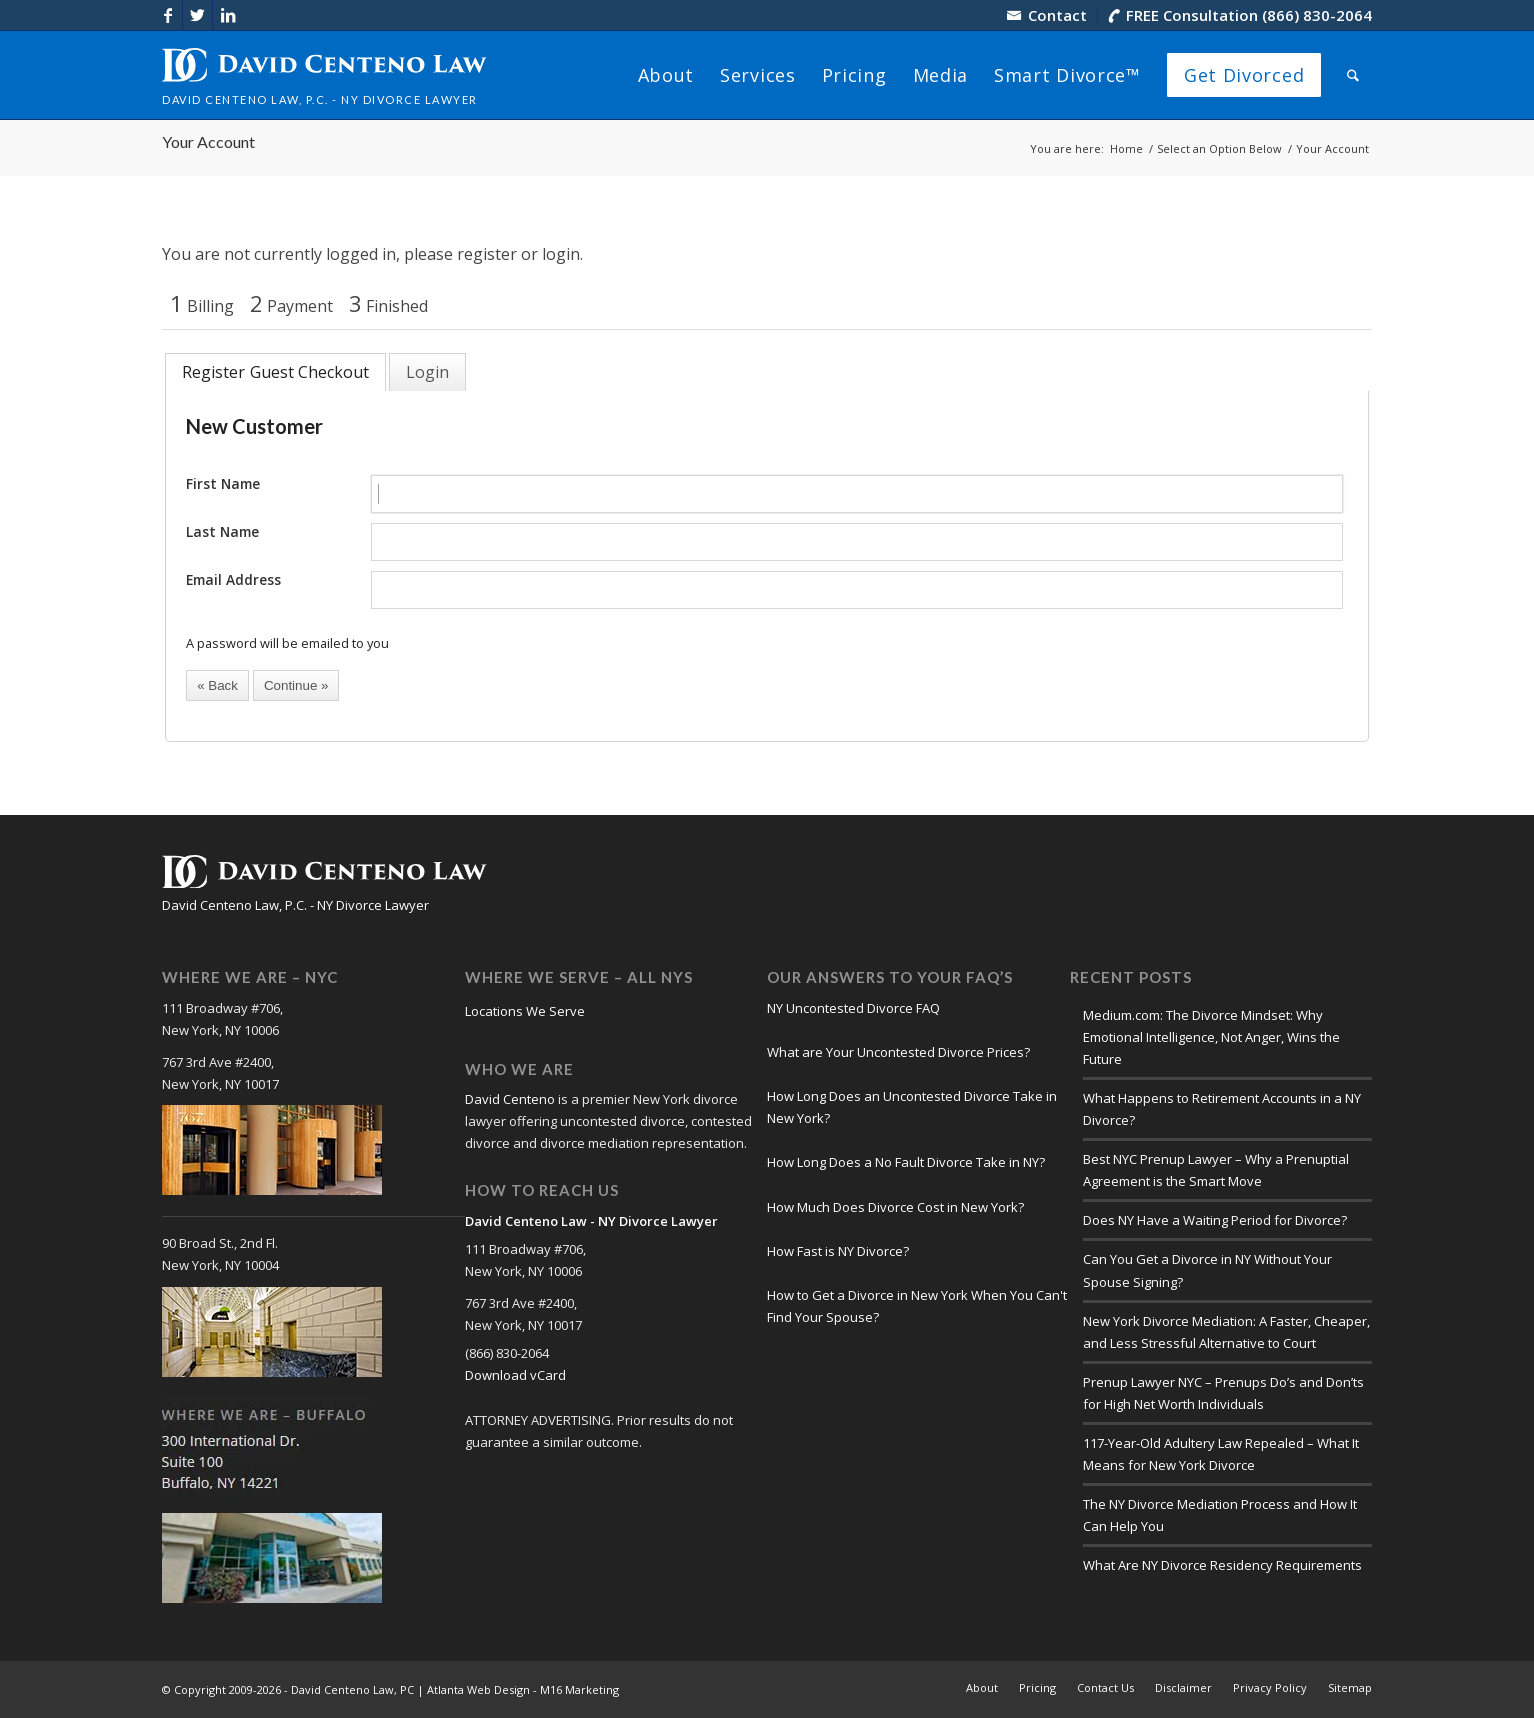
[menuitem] (1047, 16)
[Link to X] (197, 15)
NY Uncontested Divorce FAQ (853, 1008)
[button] (217, 685)
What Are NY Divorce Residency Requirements (1222, 1565)
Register (213, 372)
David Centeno (510, 1099)
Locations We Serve (525, 1011)
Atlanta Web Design (478, 1689)
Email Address (233, 579)
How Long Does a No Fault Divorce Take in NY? (906, 1162)
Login (427, 372)
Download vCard (515, 1375)
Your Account (208, 141)
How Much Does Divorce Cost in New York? (895, 1207)
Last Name (222, 531)
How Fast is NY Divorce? (838, 1251)
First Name (223, 483)
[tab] (275, 372)
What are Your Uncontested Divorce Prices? (898, 1052)
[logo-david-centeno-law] (324, 75)
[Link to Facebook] (167, 15)
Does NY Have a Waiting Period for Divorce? (1215, 1220)
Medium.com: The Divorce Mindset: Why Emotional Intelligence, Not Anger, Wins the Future (1211, 1037)
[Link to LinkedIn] (228, 15)
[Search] (1353, 75)
